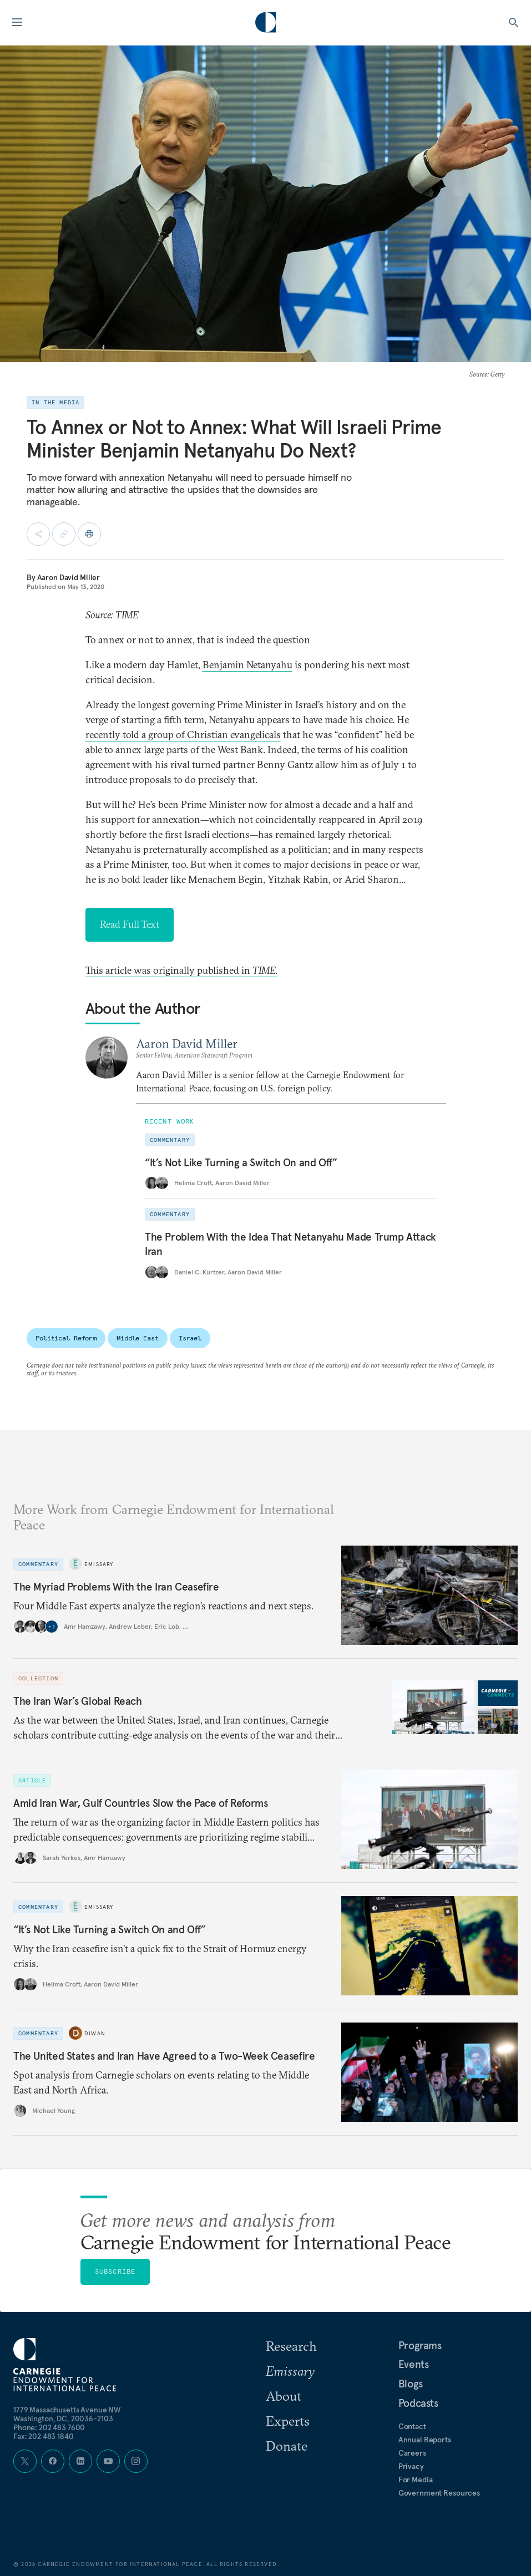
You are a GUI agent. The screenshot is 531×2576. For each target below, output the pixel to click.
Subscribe (115, 2271)
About (283, 2395)
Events (413, 2364)
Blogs (410, 2383)
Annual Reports (424, 2440)
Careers (412, 2453)
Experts (288, 2420)
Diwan (94, 2033)
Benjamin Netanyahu (247, 664)
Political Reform (66, 1338)
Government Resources (439, 2493)
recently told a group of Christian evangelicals (183, 734)
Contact (412, 2426)
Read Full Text (129, 924)
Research (291, 2346)
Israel (190, 1338)
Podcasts (418, 2403)
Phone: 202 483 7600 (49, 2427)
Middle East (138, 1338)
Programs (420, 2345)
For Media (415, 2479)
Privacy (411, 2466)
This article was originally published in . (181, 970)
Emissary (99, 1563)
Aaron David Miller (68, 577)
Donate (286, 2445)
